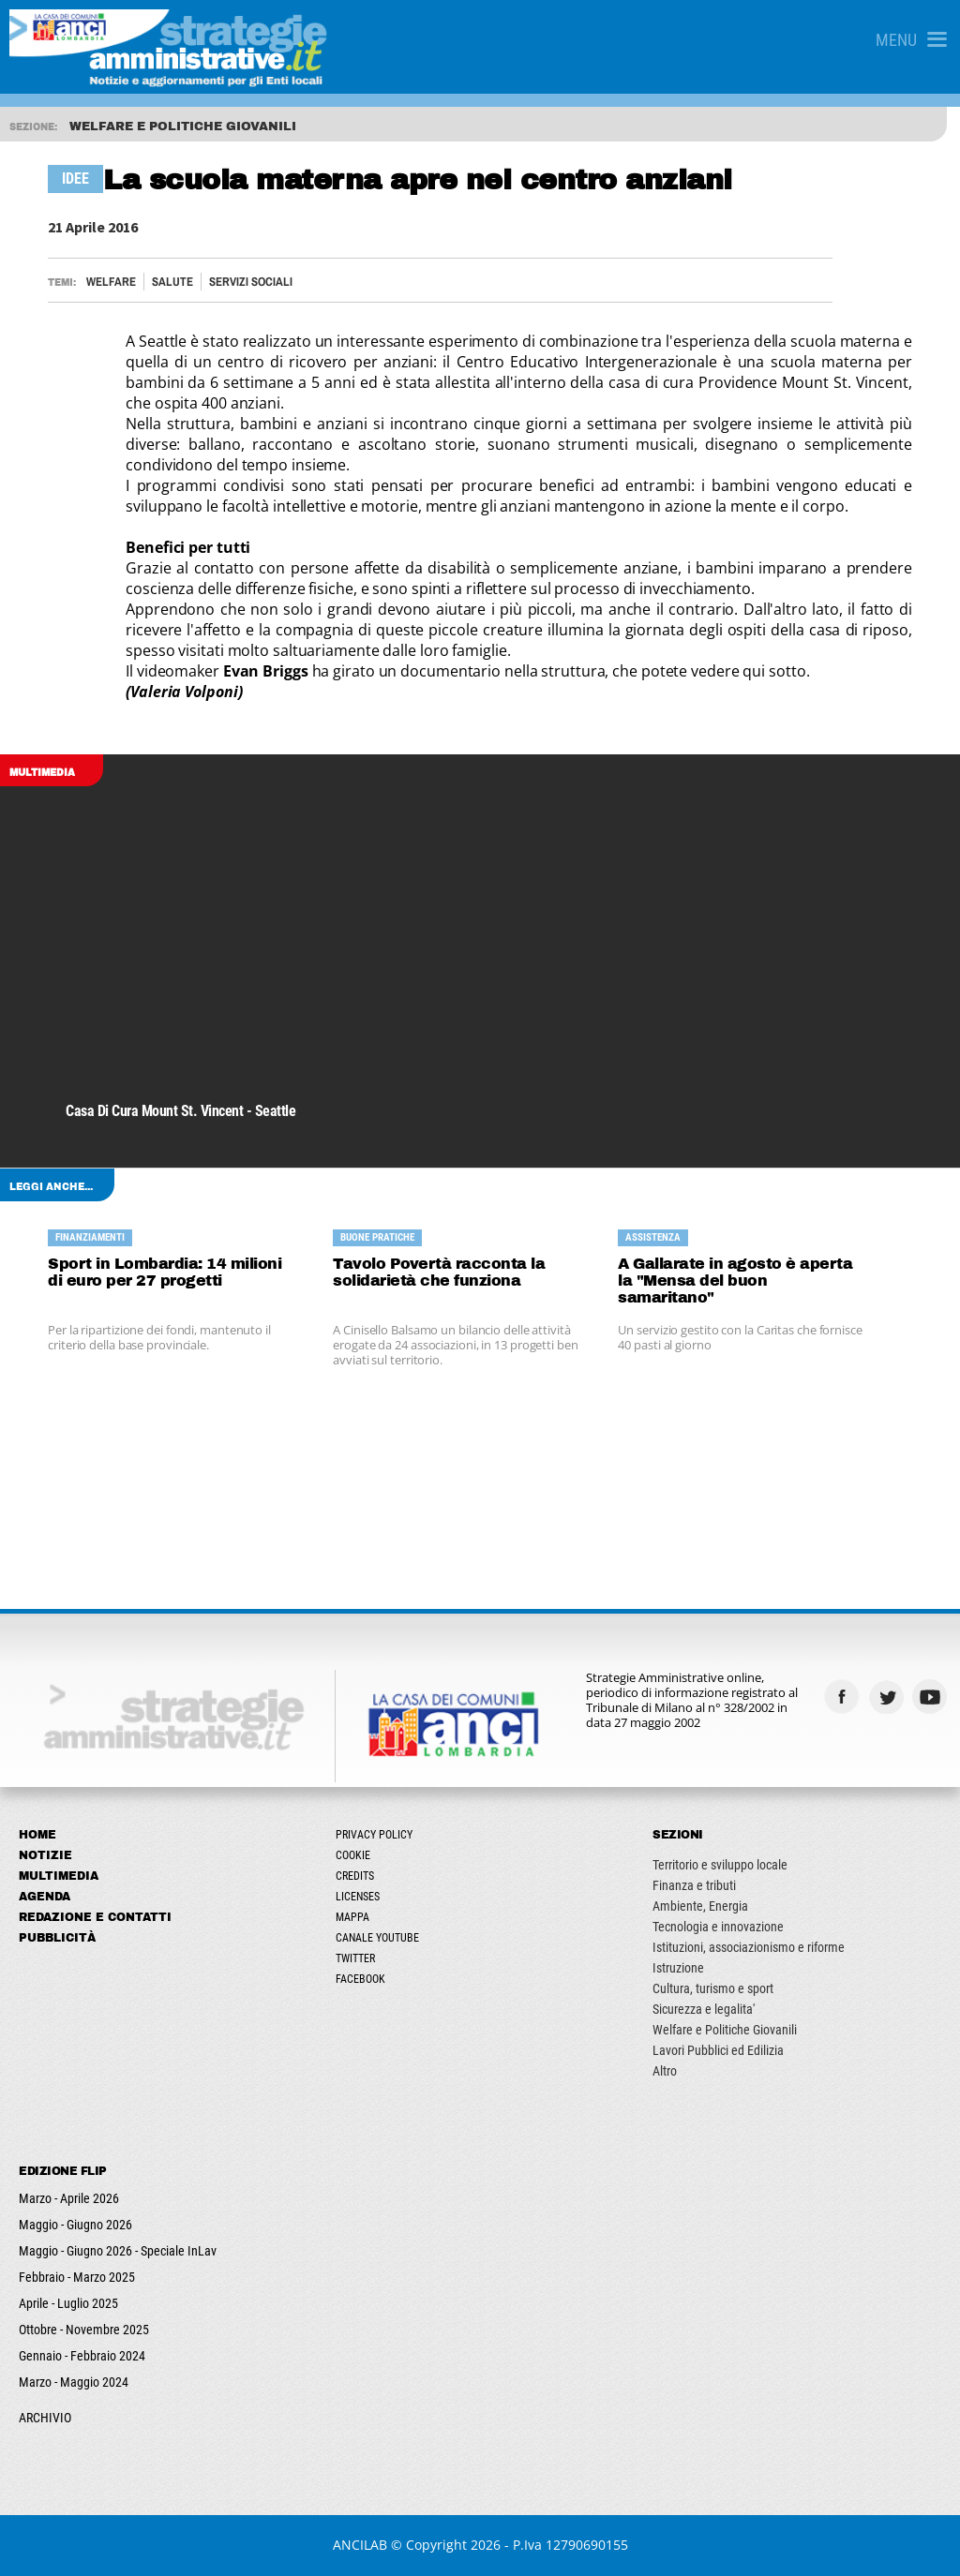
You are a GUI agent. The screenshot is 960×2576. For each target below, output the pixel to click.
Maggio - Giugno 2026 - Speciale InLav (118, 2250)
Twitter (355, 1958)
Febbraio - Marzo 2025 (77, 2277)
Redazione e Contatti (95, 1917)
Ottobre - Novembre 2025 (84, 2329)
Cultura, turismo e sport (712, 1988)
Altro (664, 2070)
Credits (355, 1876)
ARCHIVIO (45, 2417)
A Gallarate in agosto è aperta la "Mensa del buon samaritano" (735, 1280)
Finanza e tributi (694, 1885)
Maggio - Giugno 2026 (75, 2224)
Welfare (111, 282)
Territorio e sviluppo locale (720, 1864)
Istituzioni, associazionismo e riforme (748, 1947)
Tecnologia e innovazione (718, 1926)
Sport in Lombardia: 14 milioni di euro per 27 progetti (164, 1272)
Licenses (358, 1896)
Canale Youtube (377, 1937)
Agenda (44, 1896)
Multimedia (58, 1876)
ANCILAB (360, 2545)
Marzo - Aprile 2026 (69, 2198)
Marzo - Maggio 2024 (73, 2382)
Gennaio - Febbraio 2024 (82, 2355)
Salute (172, 282)
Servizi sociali (250, 282)
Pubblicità (57, 1937)
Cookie (353, 1855)
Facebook (360, 1979)
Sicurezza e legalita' (703, 2009)
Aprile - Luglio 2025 (68, 2303)
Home (37, 1834)
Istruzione (678, 1967)
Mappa (352, 1917)
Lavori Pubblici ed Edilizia (718, 2050)
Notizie (45, 1855)
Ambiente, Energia (700, 1905)
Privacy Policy (374, 1834)
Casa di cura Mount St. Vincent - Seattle (180, 1111)
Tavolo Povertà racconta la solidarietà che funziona (439, 1272)
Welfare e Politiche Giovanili (724, 2029)
